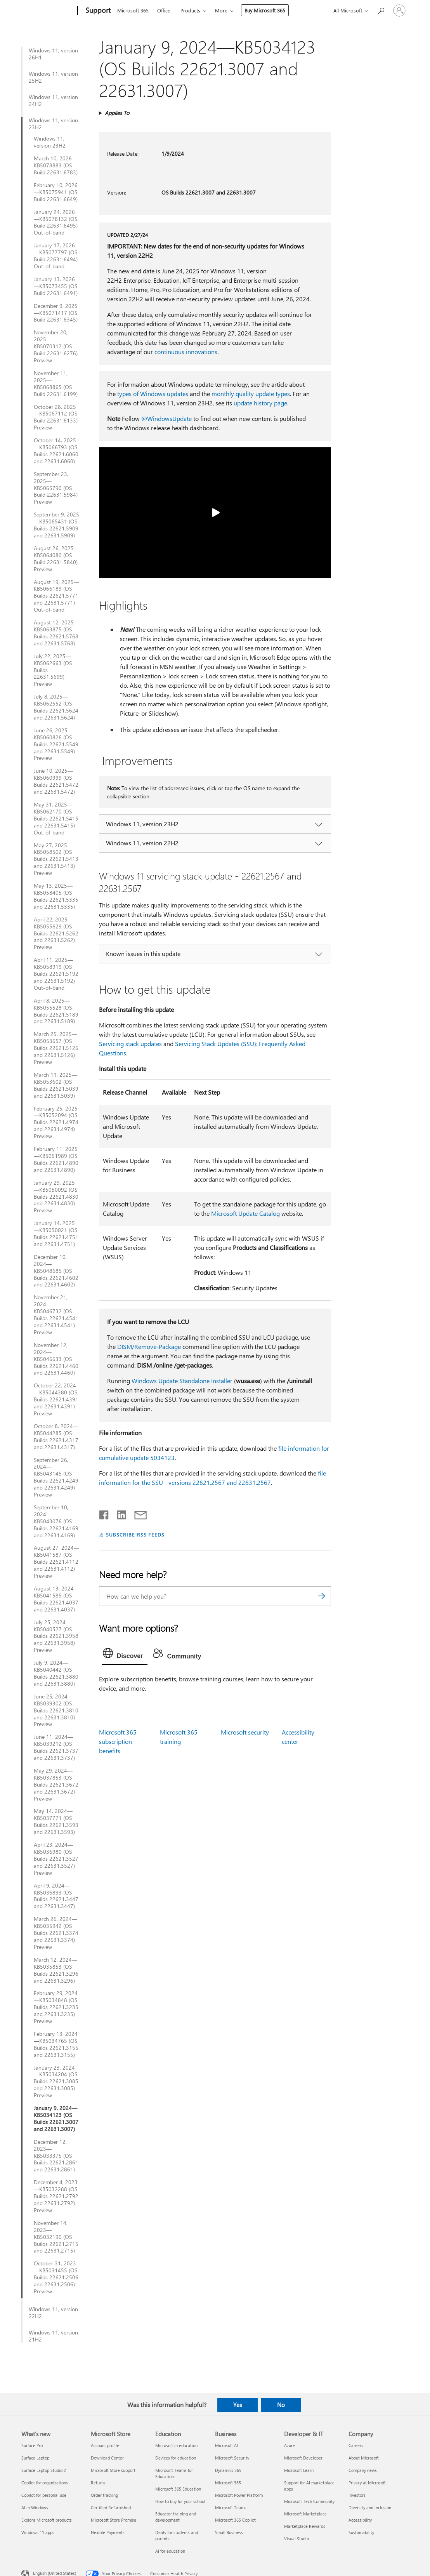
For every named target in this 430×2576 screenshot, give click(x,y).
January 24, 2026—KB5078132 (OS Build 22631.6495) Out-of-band (56, 222)
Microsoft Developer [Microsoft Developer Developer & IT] (303, 2458)
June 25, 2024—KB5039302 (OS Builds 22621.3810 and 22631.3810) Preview (56, 1710)
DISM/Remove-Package (149, 1346)
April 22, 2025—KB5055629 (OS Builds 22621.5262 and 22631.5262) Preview (56, 933)
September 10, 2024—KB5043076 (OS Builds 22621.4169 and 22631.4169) (56, 1521)
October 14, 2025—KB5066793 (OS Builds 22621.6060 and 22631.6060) (56, 451)
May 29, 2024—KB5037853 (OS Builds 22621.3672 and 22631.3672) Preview (56, 1784)
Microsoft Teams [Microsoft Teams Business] (230, 2507)
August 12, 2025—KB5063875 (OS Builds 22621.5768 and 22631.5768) (56, 633)
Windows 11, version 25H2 (53, 77)
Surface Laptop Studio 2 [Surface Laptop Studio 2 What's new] (43, 2470)
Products (190, 10)
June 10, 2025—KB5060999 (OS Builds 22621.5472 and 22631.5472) (56, 781)
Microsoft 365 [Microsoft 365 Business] (228, 2483)
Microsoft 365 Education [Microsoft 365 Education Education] (178, 2489)
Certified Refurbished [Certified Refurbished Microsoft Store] (111, 2507)
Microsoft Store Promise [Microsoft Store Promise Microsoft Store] (113, 2520)
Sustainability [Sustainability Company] (361, 2532)
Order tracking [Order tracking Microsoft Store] (104, 2495)
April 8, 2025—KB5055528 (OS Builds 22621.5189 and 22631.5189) (56, 1011)
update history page (260, 403)
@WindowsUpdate (166, 418)
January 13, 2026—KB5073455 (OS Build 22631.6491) (56, 286)
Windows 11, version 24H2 (53, 101)
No (281, 2405)
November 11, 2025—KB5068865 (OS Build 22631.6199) (56, 384)
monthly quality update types (251, 393)
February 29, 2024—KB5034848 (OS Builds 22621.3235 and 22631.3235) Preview (56, 2007)
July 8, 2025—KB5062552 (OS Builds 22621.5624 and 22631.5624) (56, 707)
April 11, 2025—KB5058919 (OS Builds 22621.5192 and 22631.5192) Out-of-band (56, 973)
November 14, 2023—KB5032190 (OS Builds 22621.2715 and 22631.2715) (56, 2237)
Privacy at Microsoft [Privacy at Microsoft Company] (367, 2483)
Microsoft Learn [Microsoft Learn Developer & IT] (299, 2470)
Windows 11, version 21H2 (53, 2336)
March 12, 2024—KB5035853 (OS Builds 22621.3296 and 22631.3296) (56, 1970)
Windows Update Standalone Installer (182, 1381)
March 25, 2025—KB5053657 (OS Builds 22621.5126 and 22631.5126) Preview (56, 1048)
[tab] (125, 1655)
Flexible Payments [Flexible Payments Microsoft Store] (108, 2532)
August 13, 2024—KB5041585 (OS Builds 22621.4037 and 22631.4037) (56, 1599)
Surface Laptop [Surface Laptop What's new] (35, 2458)
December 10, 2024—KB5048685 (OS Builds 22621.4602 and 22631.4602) (56, 1270)
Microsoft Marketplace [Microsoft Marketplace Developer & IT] (305, 2514)
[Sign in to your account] (399, 10)
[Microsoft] (48, 10)
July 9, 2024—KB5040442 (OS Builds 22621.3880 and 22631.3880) (56, 1673)
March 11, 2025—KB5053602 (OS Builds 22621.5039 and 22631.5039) (56, 1085)
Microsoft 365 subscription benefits (118, 1741)
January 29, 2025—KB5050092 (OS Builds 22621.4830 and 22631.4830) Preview (56, 1196)
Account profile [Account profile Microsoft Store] (105, 2445)
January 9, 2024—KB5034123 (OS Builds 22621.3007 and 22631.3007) (56, 2119)
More (221, 10)
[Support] (97, 10)
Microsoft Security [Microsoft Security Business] (232, 2458)
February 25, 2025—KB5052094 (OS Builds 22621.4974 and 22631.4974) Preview (56, 1122)
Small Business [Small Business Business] (229, 2532)
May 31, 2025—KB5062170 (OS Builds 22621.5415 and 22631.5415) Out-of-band (56, 818)
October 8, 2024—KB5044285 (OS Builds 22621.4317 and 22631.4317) (56, 1437)
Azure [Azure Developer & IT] (289, 2445)
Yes (237, 2405)
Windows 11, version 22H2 (53, 2313)
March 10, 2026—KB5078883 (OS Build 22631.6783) (56, 165)
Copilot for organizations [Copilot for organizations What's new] (44, 2483)
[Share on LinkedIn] (118, 1513)
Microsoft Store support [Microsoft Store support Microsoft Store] (113, 2470)
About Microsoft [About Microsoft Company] (364, 2458)
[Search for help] (381, 10)
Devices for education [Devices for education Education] (175, 2458)
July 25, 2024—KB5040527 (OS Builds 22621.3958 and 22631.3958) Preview (56, 1636)
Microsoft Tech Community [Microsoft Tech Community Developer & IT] (309, 2501)
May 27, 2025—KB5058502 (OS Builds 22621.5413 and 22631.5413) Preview (56, 859)
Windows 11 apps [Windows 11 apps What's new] (37, 2532)
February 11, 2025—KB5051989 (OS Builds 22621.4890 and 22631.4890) (56, 1159)
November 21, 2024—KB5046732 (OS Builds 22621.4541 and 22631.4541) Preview (56, 1314)
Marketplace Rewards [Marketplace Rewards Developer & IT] (304, 2526)
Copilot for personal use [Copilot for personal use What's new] (43, 2495)
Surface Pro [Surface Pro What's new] (32, 2445)
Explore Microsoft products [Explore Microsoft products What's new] (46, 2520)
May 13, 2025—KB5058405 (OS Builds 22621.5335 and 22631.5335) (56, 896)
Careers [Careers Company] (356, 2445)
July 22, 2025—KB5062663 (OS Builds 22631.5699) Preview (53, 670)
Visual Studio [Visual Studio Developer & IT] (296, 2538)
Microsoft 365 (133, 10)
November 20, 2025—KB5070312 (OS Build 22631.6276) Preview (56, 346)
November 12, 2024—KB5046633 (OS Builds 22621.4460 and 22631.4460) (56, 1359)
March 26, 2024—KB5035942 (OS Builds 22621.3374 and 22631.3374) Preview (56, 1932)
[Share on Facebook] (104, 1513)
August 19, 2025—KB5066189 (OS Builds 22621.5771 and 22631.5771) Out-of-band (56, 596)
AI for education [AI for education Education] (170, 2551)
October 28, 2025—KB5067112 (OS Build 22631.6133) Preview (56, 417)
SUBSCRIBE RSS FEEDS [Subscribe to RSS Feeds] (135, 1534)
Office (163, 10)
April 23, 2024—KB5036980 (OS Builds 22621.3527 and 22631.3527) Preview (56, 1858)
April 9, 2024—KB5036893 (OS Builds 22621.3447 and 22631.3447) (56, 1896)
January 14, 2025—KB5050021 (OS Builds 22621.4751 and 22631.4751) (56, 1234)
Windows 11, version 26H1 (53, 54)
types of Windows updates (152, 393)
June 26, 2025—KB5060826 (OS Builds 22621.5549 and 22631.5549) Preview (56, 744)
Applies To (117, 112)
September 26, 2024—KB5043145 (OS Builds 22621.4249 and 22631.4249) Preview (56, 1477)
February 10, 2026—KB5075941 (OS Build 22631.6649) (56, 192)
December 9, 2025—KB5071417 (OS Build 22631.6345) (56, 312)
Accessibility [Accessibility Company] (360, 2520)
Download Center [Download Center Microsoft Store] (107, 2458)
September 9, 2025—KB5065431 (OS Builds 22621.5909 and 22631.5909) (56, 525)
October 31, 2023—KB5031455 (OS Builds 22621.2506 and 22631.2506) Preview (56, 2277)
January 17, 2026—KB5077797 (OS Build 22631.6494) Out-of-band (56, 256)
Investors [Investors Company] (357, 2495)
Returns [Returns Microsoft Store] (98, 2483)
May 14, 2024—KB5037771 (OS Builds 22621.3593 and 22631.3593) (56, 1822)
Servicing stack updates (130, 1043)
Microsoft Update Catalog (245, 1213)
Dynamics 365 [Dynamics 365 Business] (228, 2470)
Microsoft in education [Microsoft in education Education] (176, 2445)
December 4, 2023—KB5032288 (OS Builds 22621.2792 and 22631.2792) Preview (56, 2196)
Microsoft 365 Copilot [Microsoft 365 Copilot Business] (235, 2520)
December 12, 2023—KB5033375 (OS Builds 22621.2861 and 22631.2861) (56, 2155)
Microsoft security (245, 1732)
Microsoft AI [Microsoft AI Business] (226, 2445)
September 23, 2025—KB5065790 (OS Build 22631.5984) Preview (56, 488)
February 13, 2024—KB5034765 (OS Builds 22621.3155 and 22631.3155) (56, 2044)
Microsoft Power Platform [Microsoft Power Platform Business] (239, 2495)
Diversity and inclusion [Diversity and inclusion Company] (370, 2507)
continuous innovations (185, 352)
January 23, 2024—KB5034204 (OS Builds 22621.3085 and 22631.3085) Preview (56, 2081)
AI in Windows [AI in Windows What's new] (34, 2507)
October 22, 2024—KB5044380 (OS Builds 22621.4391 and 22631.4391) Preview (56, 1399)
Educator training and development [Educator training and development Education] (175, 2517)
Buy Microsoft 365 (264, 10)
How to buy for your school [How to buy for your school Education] (180, 2501)
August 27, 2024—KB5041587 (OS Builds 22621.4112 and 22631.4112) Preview (56, 1561)
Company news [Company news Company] (363, 2470)
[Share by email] (137, 1513)
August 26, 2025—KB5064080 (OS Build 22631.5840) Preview (56, 559)
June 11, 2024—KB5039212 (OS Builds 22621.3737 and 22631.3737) (56, 1747)
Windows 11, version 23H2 (53, 124)
